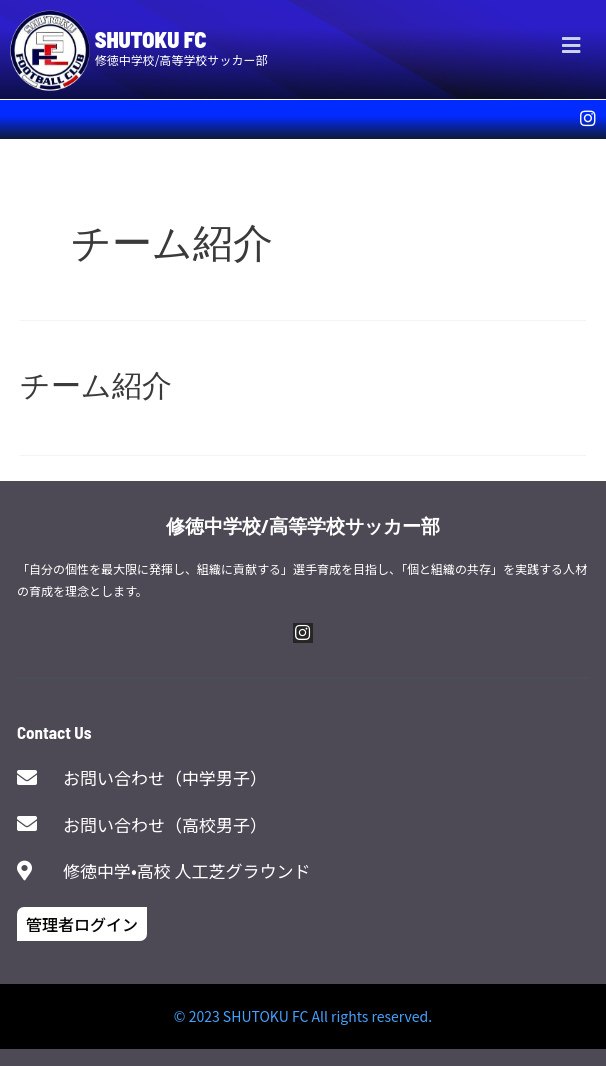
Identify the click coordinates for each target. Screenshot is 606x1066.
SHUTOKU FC (151, 39)
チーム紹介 (96, 384)
